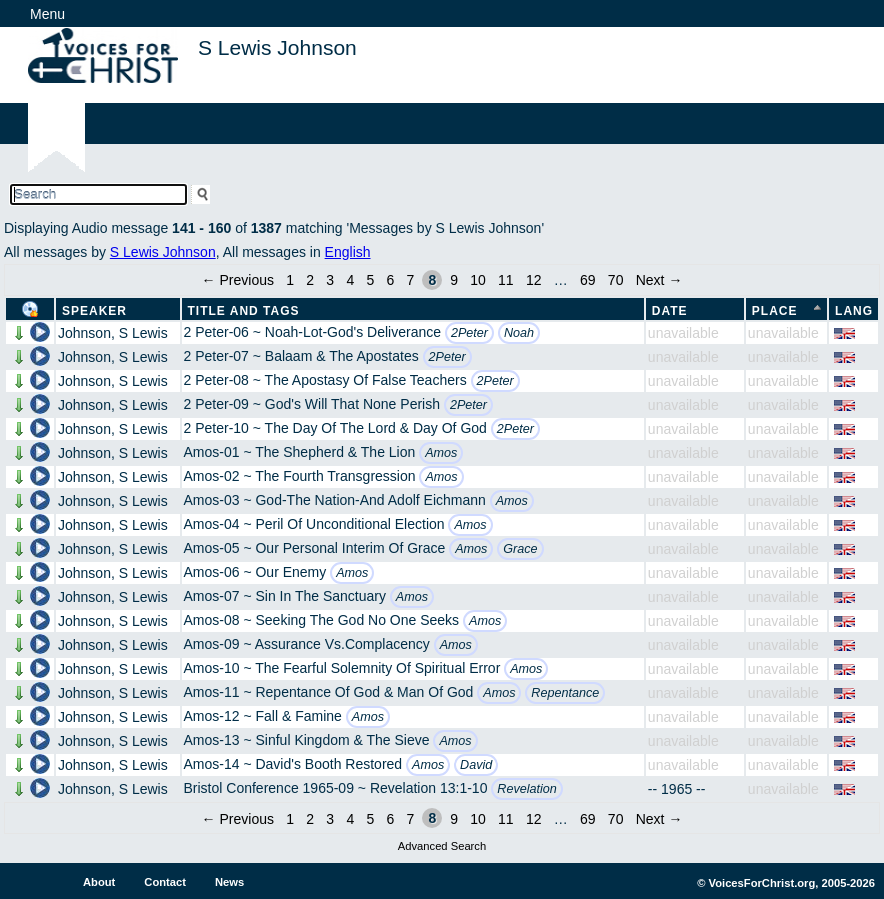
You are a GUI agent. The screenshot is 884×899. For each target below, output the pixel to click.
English (348, 252)
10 (478, 280)
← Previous (238, 280)
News (229, 882)
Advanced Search (442, 846)
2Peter (469, 333)
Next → (659, 280)
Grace (520, 549)
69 (588, 280)
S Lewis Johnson (163, 252)
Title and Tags (244, 311)
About (99, 882)
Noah (519, 333)
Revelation (527, 789)
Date (670, 311)
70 (616, 280)
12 (534, 280)
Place (775, 311)
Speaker (94, 311)
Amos (441, 453)
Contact (165, 882)
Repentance (565, 693)
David (476, 765)
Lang (854, 311)
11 (506, 280)
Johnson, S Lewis (113, 333)
